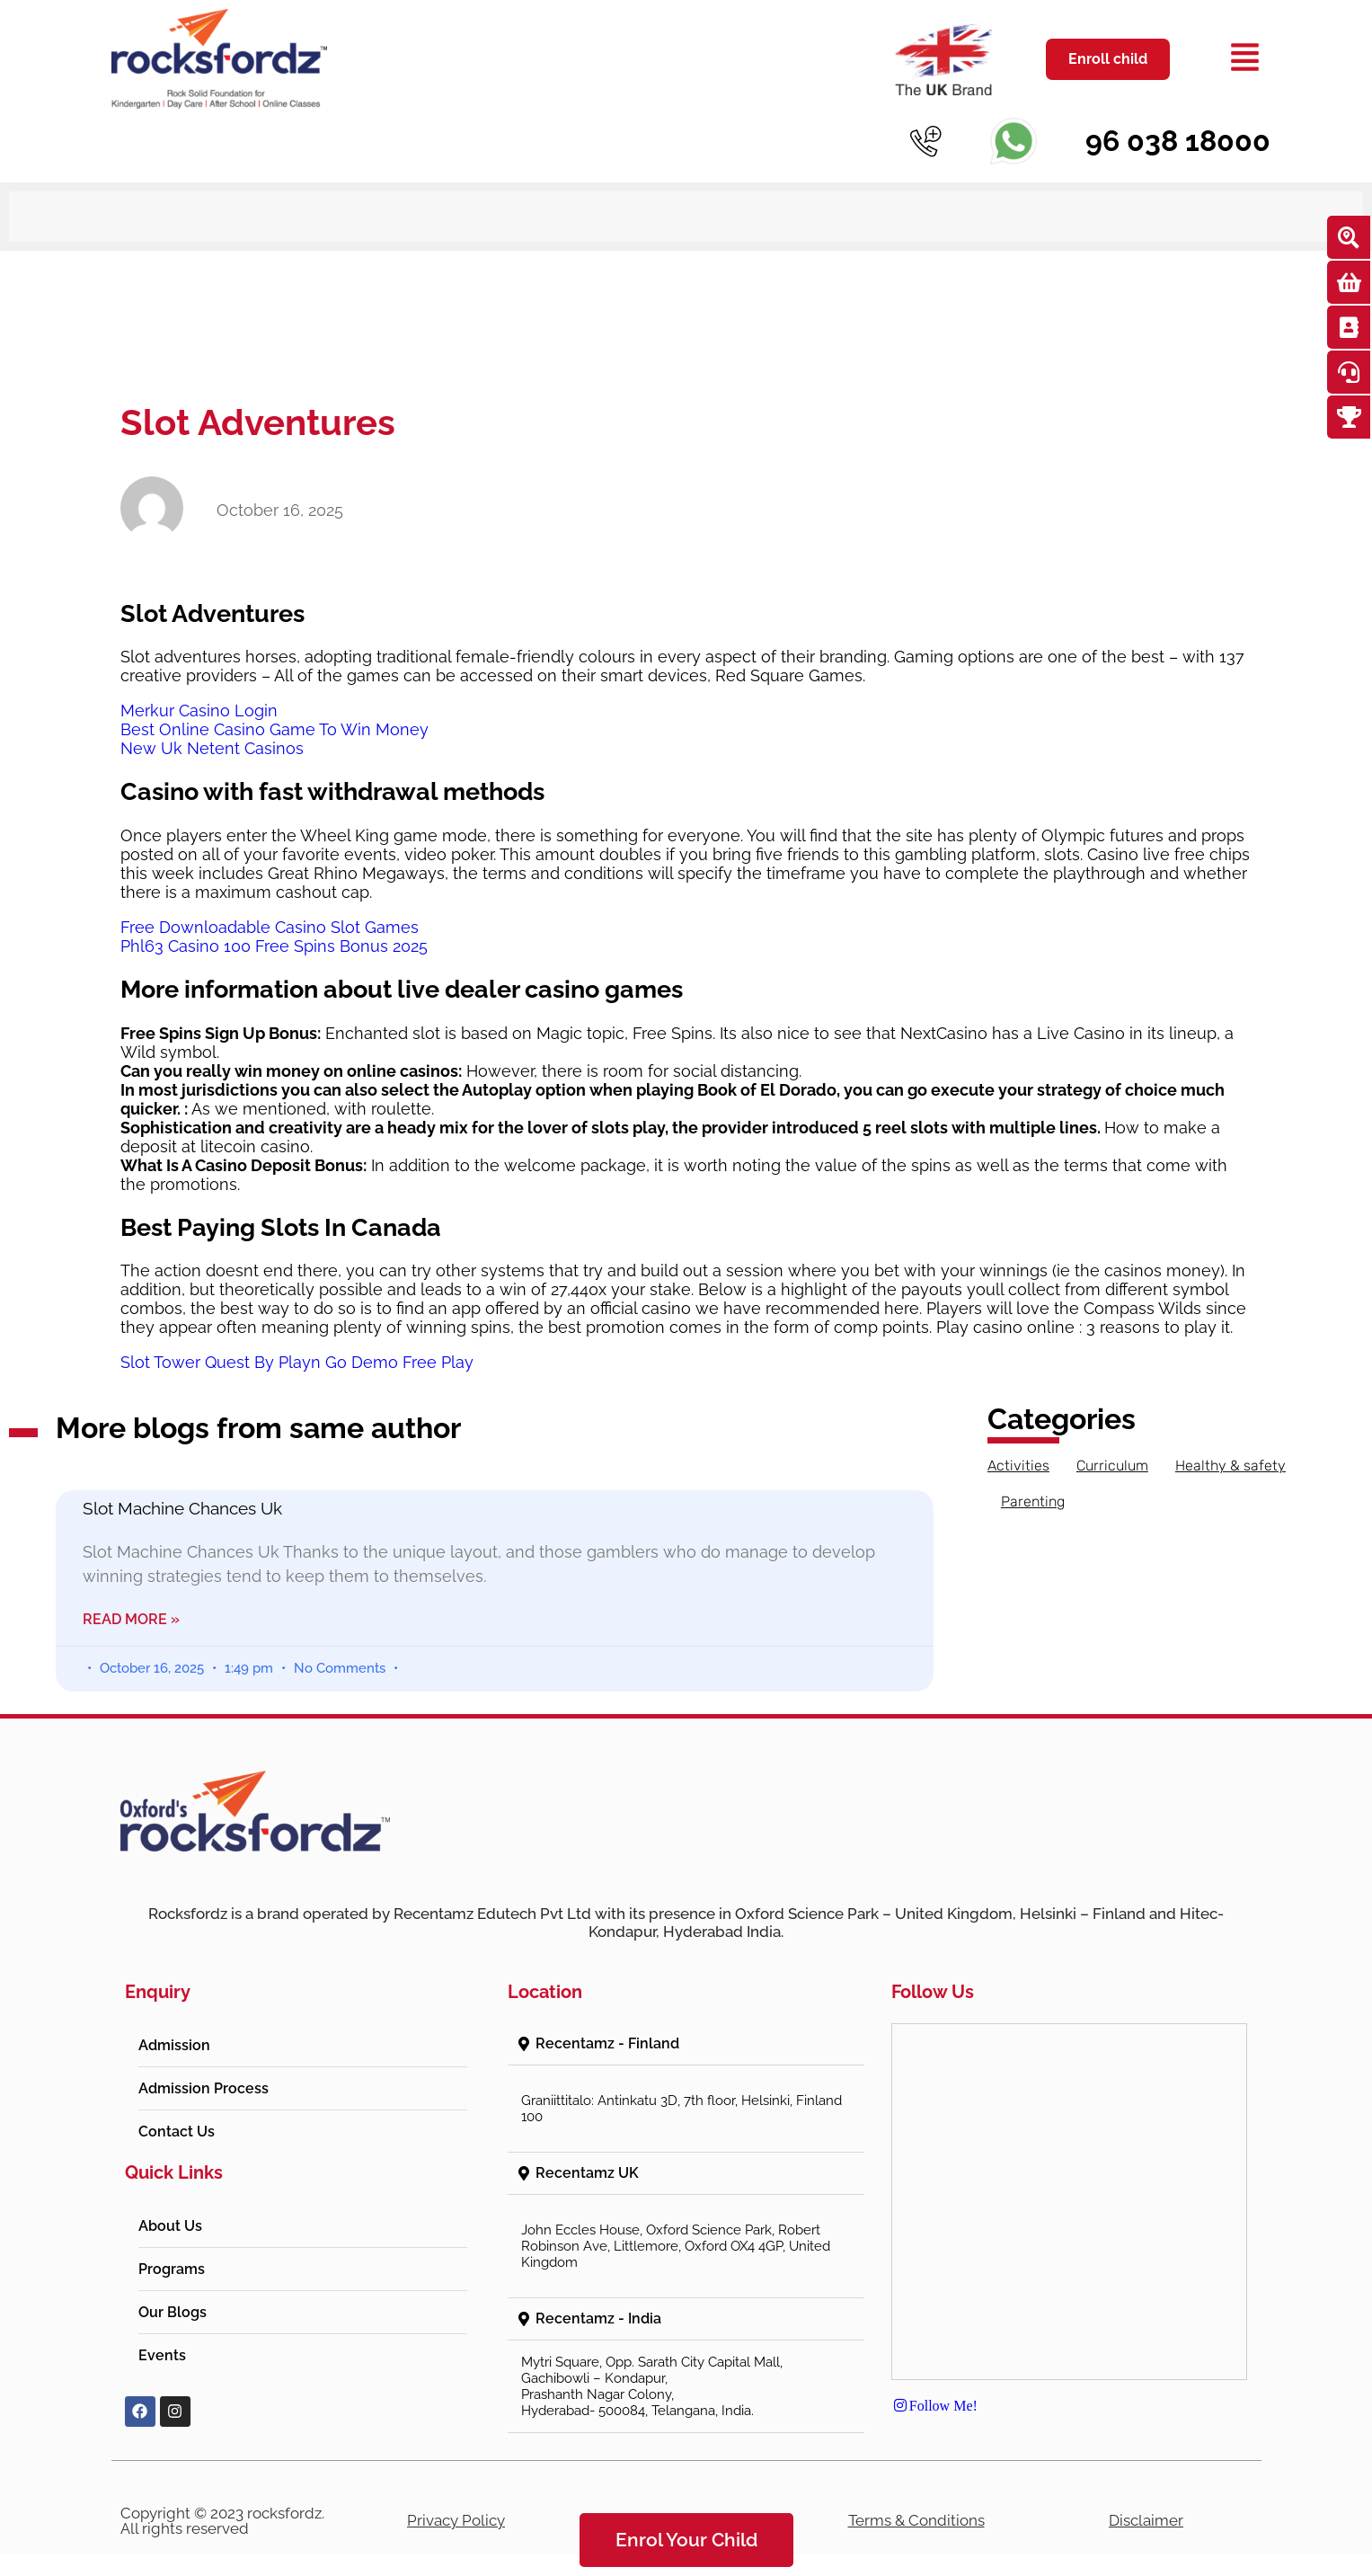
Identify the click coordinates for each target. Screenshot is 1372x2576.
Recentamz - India (598, 2292)
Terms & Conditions (916, 2494)
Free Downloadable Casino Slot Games (269, 901)
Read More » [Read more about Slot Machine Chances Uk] (131, 1593)
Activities (1018, 1439)
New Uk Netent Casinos (212, 722)
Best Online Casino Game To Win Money (274, 703)
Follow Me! (934, 2378)
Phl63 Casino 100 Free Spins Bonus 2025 (274, 919)
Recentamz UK (587, 2146)
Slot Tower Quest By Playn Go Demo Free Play (297, 1336)
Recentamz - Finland (607, 2017)
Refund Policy (686, 2494)
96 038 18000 (1177, 140)
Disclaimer (1146, 2494)
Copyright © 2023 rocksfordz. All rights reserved (222, 2494)
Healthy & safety (1230, 1439)
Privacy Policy (456, 2494)
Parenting (1033, 1475)
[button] (686, 2018)
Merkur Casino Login (199, 684)
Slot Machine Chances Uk (182, 1482)
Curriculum (1112, 1439)
